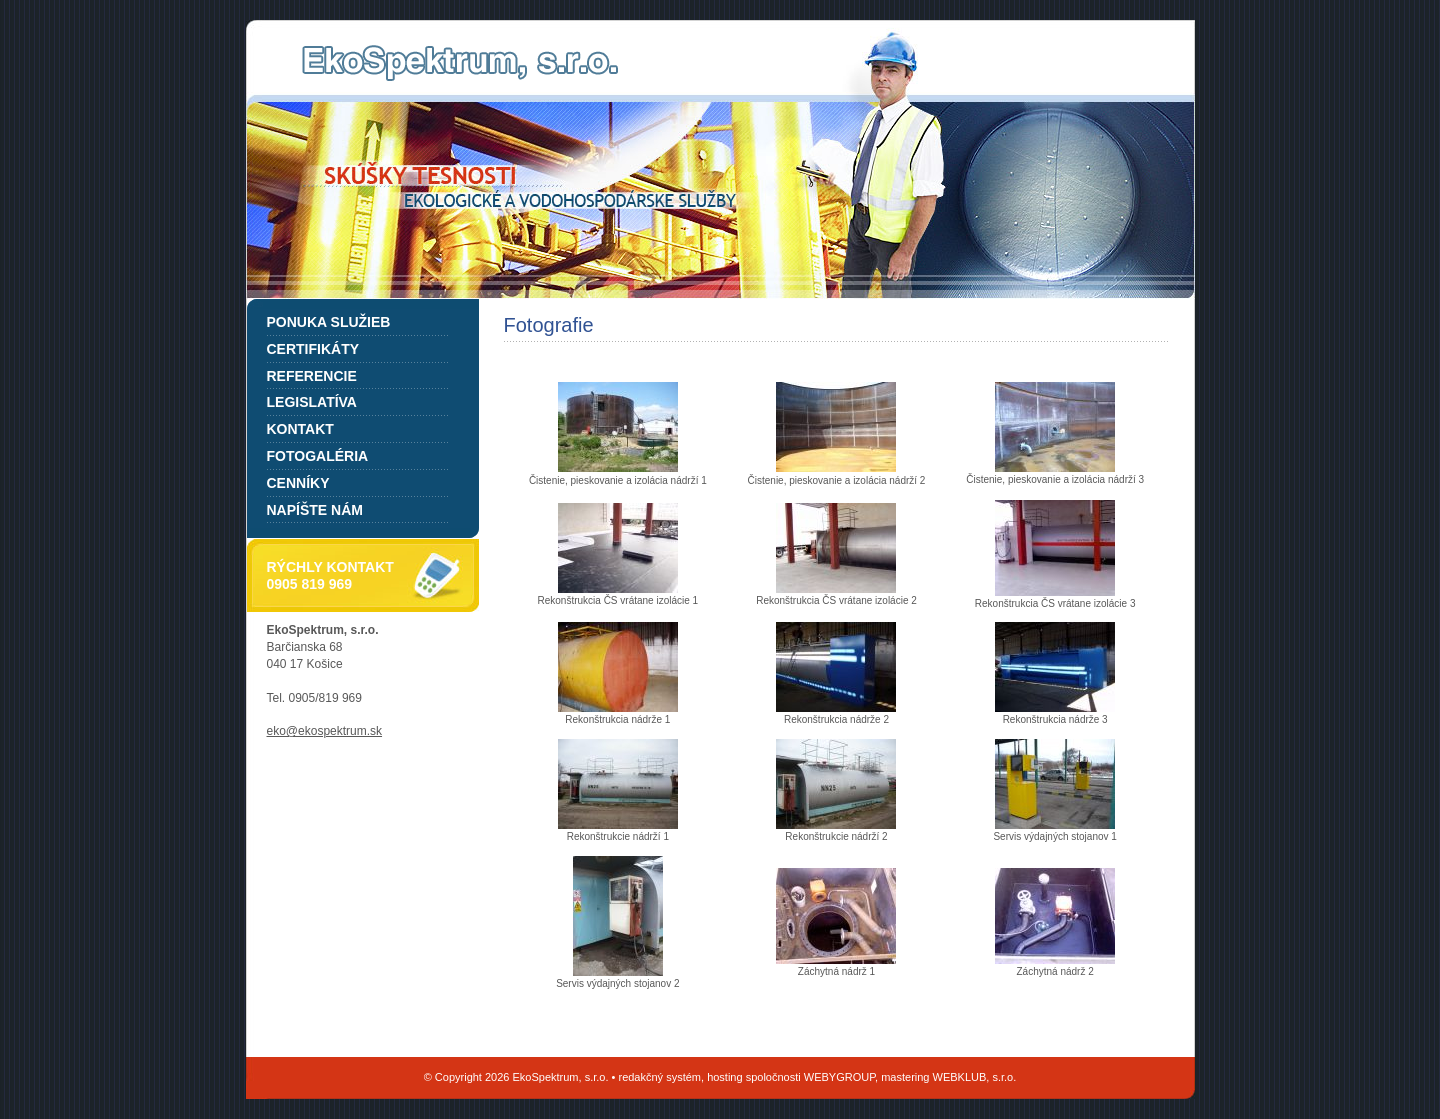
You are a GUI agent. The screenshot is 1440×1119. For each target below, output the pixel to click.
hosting (724, 1077)
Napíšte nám (315, 510)
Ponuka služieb (329, 322)
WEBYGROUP (839, 1077)
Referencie (312, 376)
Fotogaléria (318, 456)
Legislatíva (312, 402)
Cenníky (298, 483)
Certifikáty (313, 349)
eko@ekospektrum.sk (325, 731)
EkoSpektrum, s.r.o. (459, 63)
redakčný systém (659, 1077)
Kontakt (300, 429)
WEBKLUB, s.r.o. (975, 1077)
